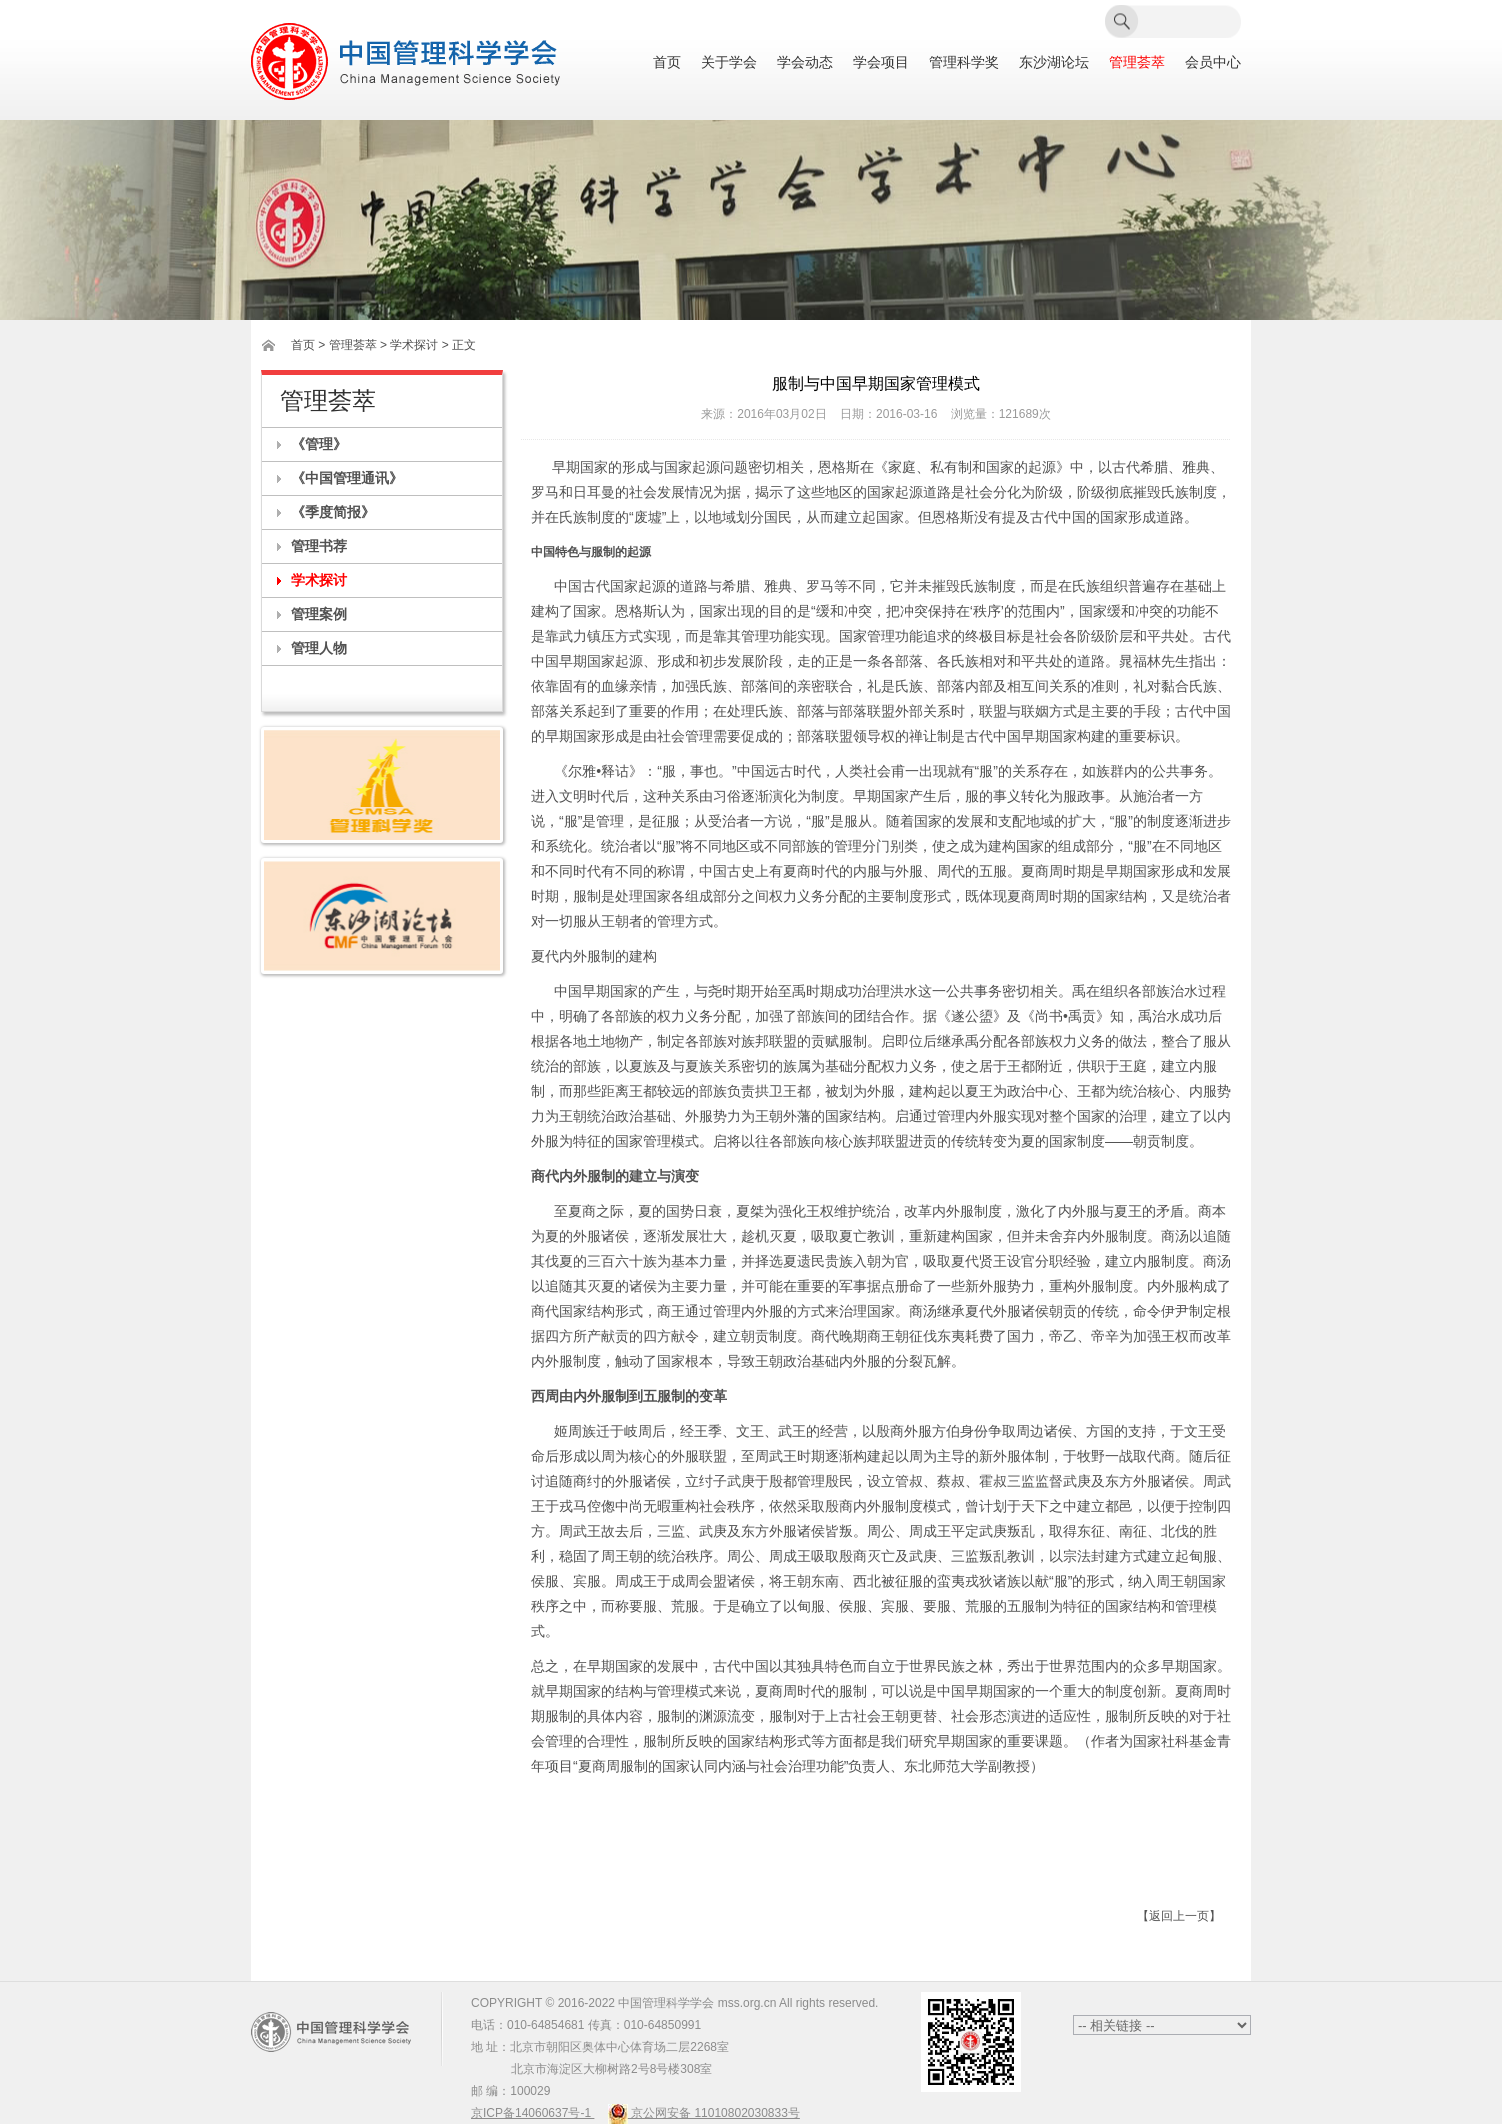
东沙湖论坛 (1054, 62)
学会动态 (805, 62)
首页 (667, 62)
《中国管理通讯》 (347, 478)
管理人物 (319, 648)
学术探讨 (319, 580)
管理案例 (319, 614)
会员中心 (1213, 62)
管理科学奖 (964, 62)
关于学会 (729, 62)
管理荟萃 (1137, 62)
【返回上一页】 (1179, 1916)
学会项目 (881, 62)
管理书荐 (319, 546)
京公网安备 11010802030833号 (704, 2113)
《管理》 (319, 444)
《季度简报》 (333, 512)
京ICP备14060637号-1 (532, 2113)
